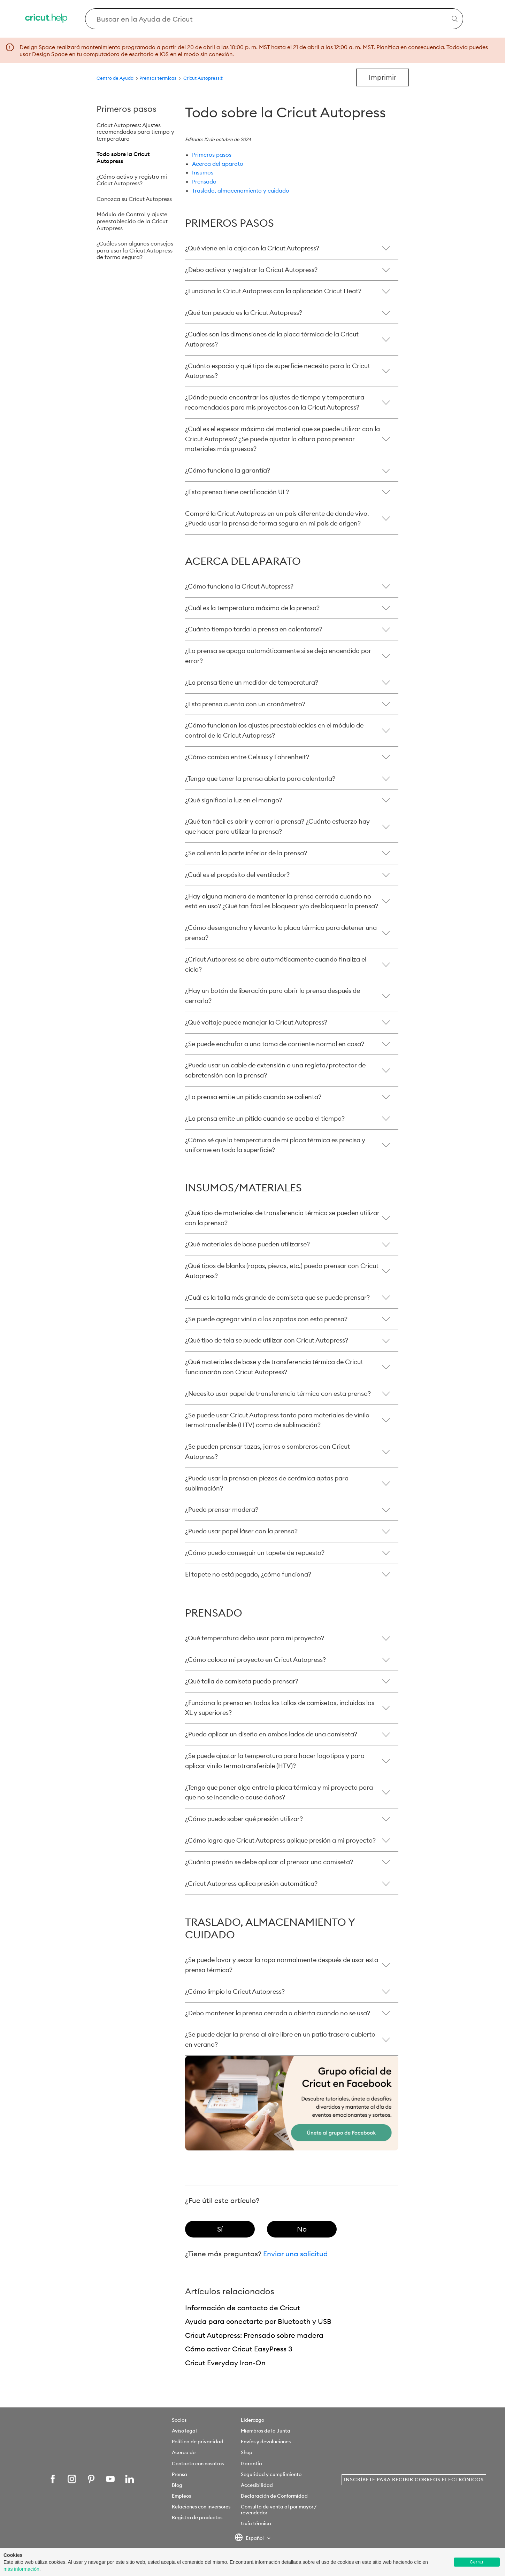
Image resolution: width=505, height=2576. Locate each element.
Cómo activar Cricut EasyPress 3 (238, 2348)
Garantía (251, 2463)
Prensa (179, 2474)
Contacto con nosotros (198, 2463)
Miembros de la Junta (265, 2431)
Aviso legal (184, 2431)
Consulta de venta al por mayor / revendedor (278, 2510)
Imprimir (382, 77)
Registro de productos (197, 2517)
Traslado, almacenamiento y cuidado (240, 190)
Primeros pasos (211, 154)
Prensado (204, 181)
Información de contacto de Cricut (242, 2307)
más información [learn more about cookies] (21, 2569)
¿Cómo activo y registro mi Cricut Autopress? (132, 180)
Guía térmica (256, 2523)
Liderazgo (252, 2420)
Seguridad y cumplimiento (271, 2474)
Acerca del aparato (217, 163)
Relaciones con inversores (201, 2507)
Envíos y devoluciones (266, 2441)
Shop (246, 2452)
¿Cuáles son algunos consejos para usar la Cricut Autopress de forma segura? (135, 250)
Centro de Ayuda (115, 78)
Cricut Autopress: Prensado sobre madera (254, 2335)
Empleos (181, 2496)
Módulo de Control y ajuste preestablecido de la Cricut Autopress (132, 221)
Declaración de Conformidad (274, 2496)
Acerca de (184, 2452)
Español (250, 2538)
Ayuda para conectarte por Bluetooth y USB (258, 2321)
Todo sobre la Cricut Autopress (123, 157)
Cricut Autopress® (203, 78)
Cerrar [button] (477, 2562)
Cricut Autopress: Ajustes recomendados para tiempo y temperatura (135, 132)
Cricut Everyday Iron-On (225, 2362)
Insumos (202, 172)
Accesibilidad (257, 2485)
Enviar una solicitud (295, 2253)
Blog (177, 2485)
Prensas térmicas (158, 78)
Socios (179, 2420)
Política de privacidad (197, 2441)
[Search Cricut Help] (274, 18)
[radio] (220, 2229)
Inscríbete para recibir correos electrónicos (414, 2479)
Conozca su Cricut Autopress (134, 198)
